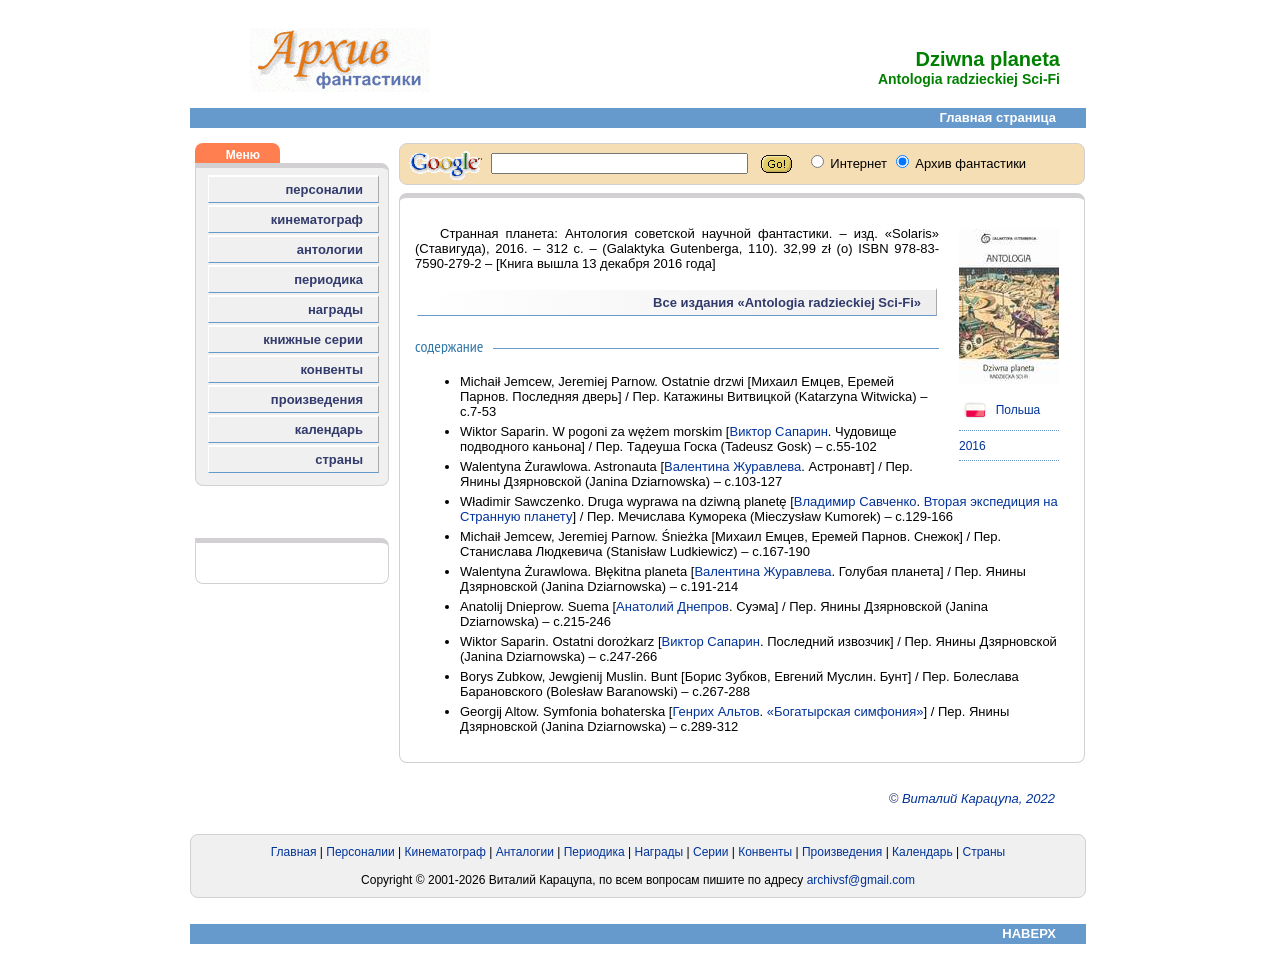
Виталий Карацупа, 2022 (978, 798)
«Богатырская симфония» (845, 711)
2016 (972, 446)
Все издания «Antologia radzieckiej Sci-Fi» (787, 302)
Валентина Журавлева (732, 466)
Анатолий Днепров (672, 606)
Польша (999, 410)
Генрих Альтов (715, 711)
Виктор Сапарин (778, 431)
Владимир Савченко (855, 501)
